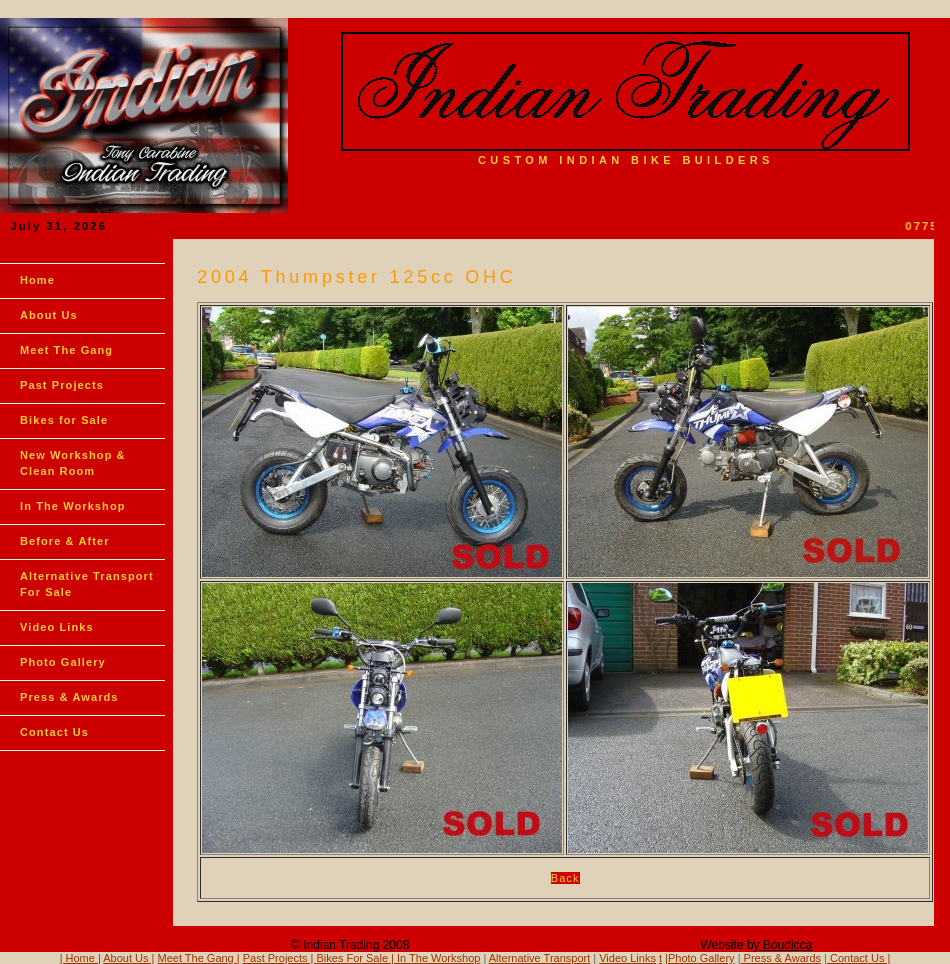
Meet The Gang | (199, 958)
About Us (49, 315)
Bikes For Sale (353, 958)
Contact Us (54, 732)
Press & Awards (69, 697)
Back (565, 878)
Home (37, 280)
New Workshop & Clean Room (73, 463)
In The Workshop (73, 506)
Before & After (65, 541)
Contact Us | (858, 958)
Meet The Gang (66, 350)
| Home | (80, 958)
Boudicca (786, 945)
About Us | (128, 958)
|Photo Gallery (700, 958)
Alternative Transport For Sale (87, 584)
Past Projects (62, 385)
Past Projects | (280, 958)
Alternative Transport (540, 958)
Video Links (57, 627)
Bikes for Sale (64, 420)
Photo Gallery (63, 662)
